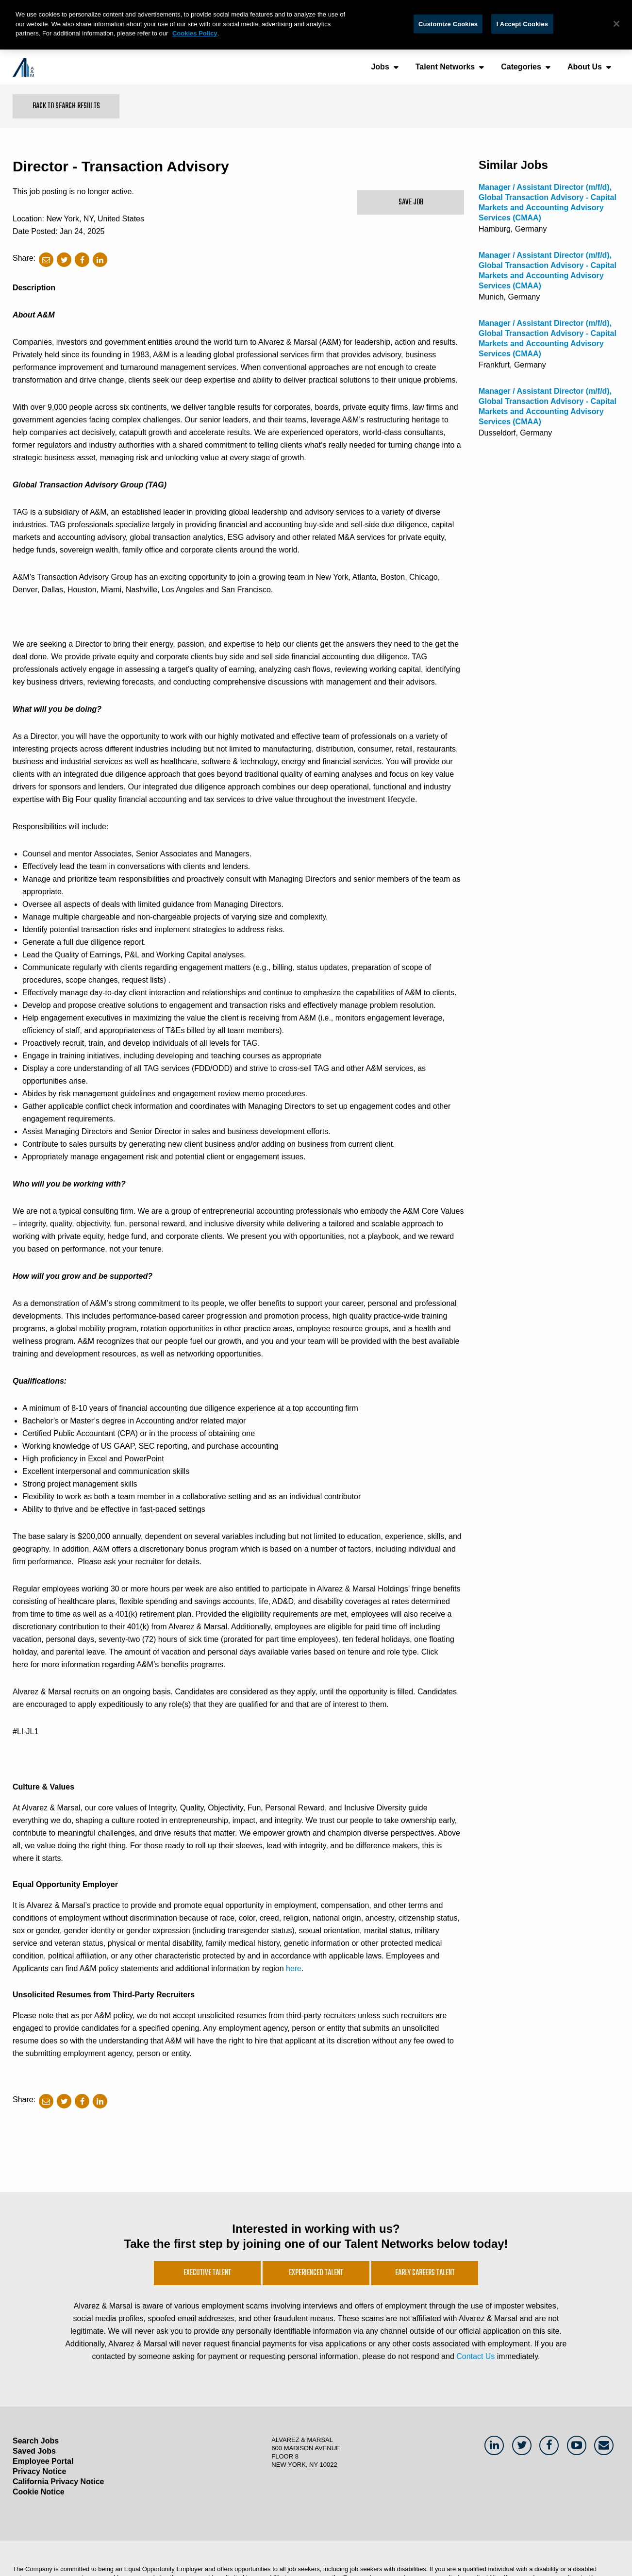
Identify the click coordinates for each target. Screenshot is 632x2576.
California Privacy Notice (58, 2481)
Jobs (380, 67)
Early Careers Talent (425, 2273)
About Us (584, 67)
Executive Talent (207, 2273)
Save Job (411, 202)
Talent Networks (445, 67)
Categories (521, 67)
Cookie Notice (39, 2492)
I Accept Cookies (522, 23)
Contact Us (475, 2356)
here (293, 1968)
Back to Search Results (66, 106)
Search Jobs (36, 2441)
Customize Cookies (448, 23)
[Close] (616, 23)
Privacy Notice (39, 2471)
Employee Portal (43, 2461)
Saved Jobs (34, 2451)
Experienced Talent (316, 2273)
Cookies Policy (194, 33)
